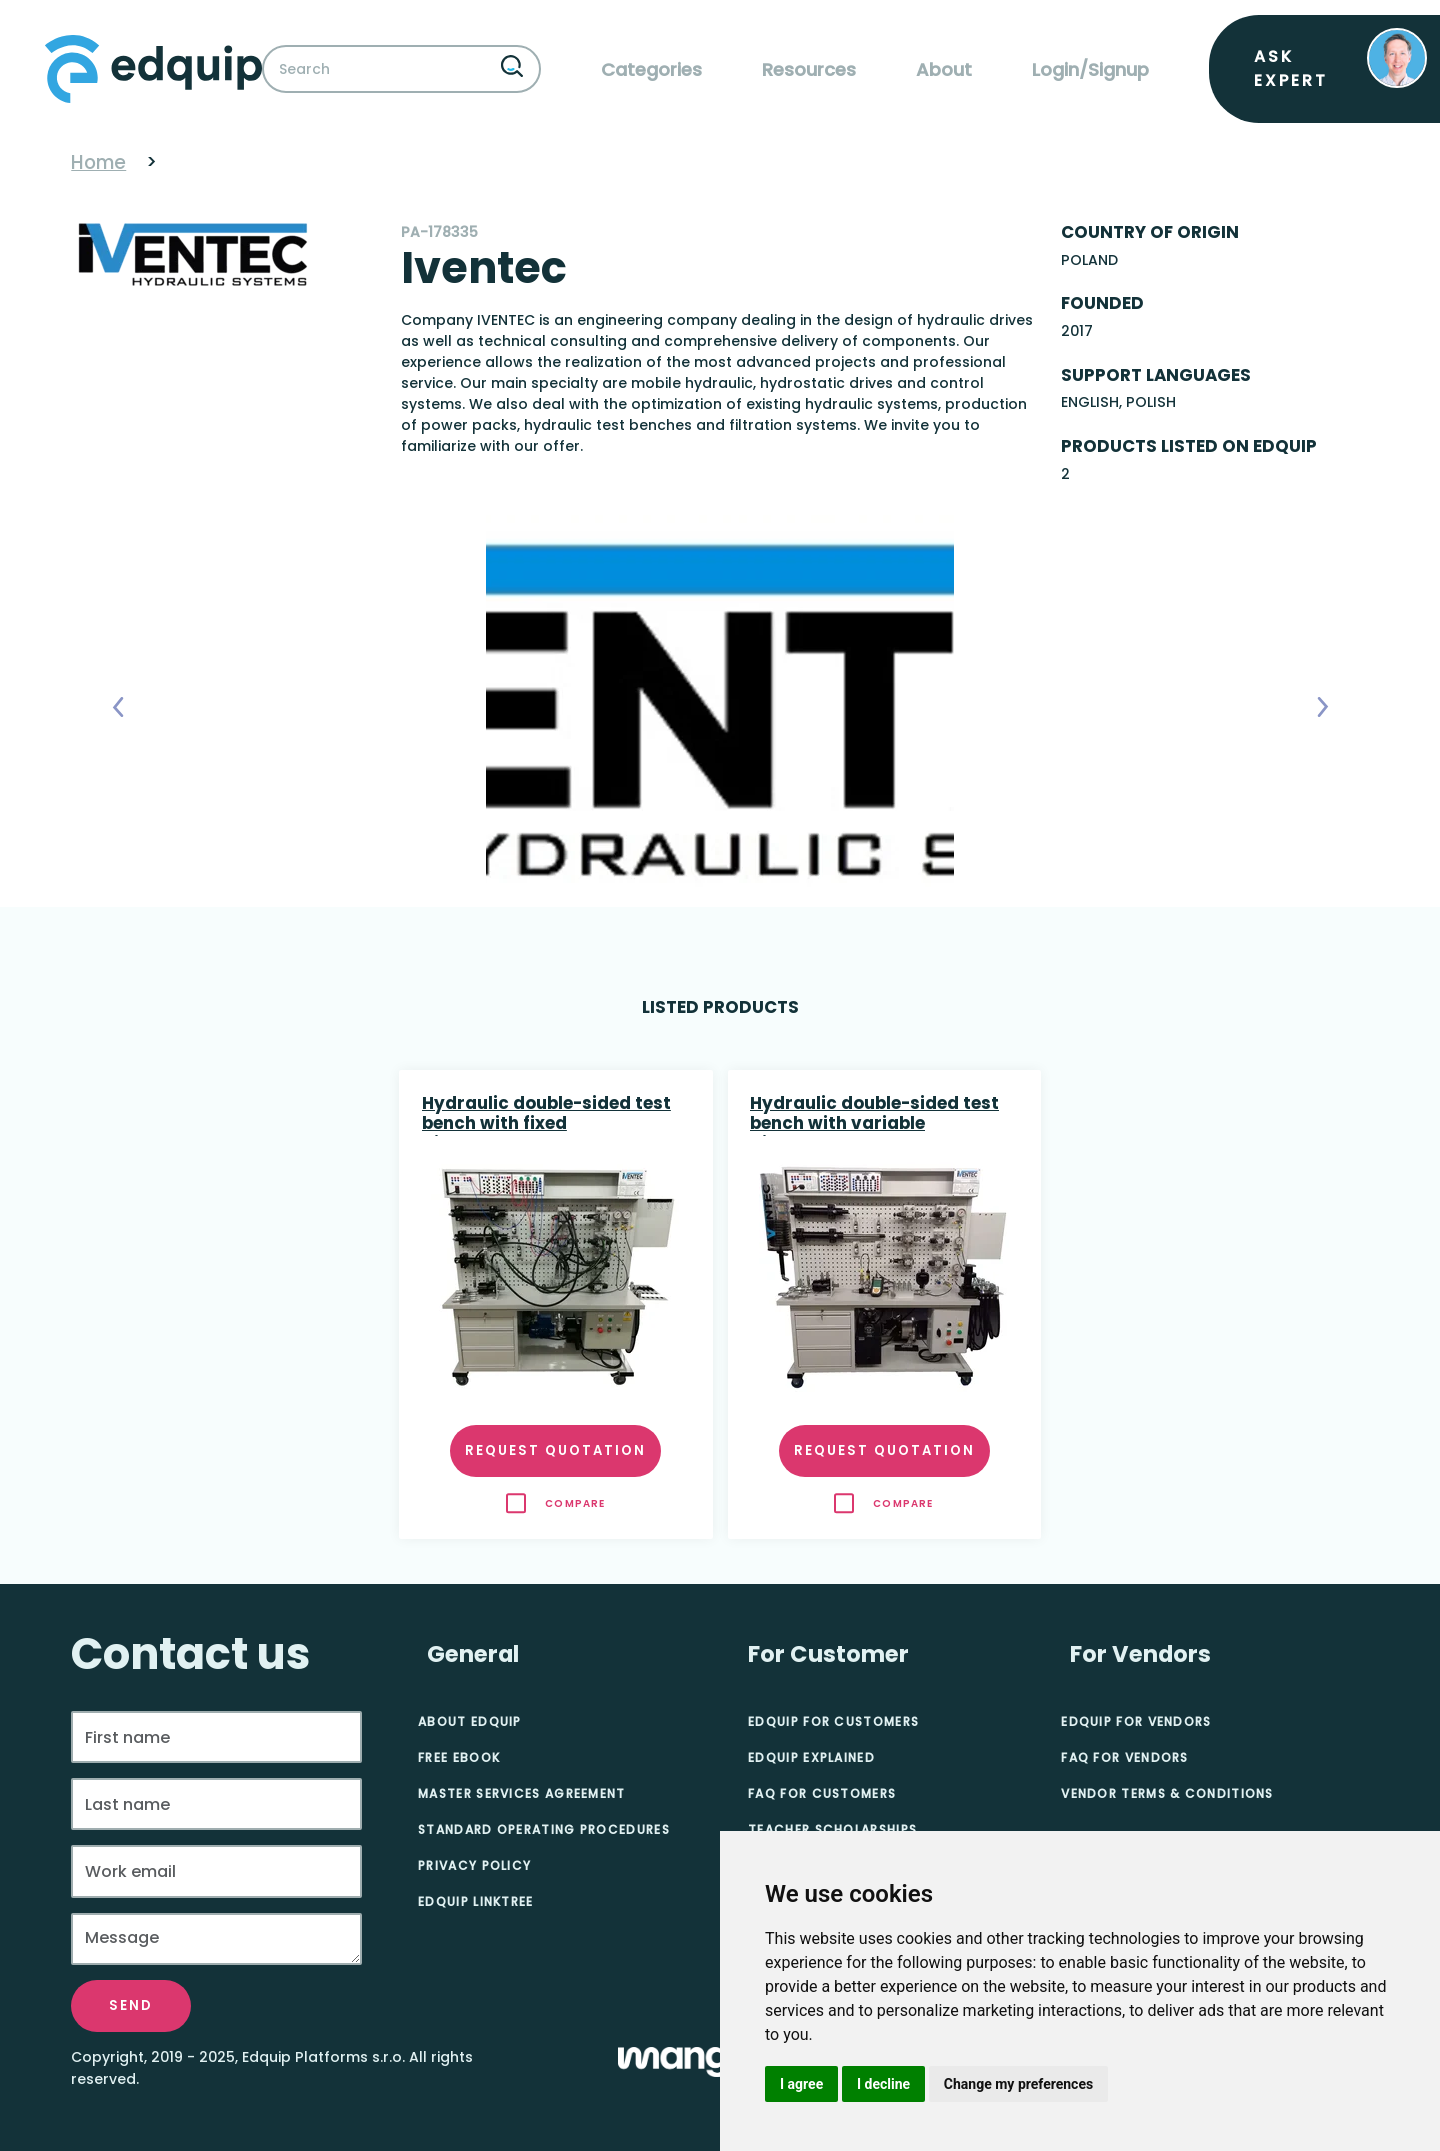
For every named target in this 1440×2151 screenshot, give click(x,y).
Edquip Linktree (476, 1901)
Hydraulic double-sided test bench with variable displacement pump (874, 1115)
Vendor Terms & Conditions (1167, 1793)
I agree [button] (801, 2084)
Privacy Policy (474, 1865)
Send (131, 2005)
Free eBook (459, 1757)
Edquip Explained (811, 1757)
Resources (809, 69)
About (944, 69)
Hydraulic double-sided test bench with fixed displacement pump (546, 1115)
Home (98, 162)
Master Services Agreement (522, 1793)
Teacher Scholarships (832, 1829)
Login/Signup (1090, 69)
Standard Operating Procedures (544, 1829)
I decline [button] (883, 2084)
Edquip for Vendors (1136, 1721)
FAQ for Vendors (1125, 1757)
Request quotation (555, 1450)
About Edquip (470, 1721)
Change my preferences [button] (1018, 2084)
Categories (651, 69)
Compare (575, 1503)
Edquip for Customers (833, 1721)
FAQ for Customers (822, 1793)
